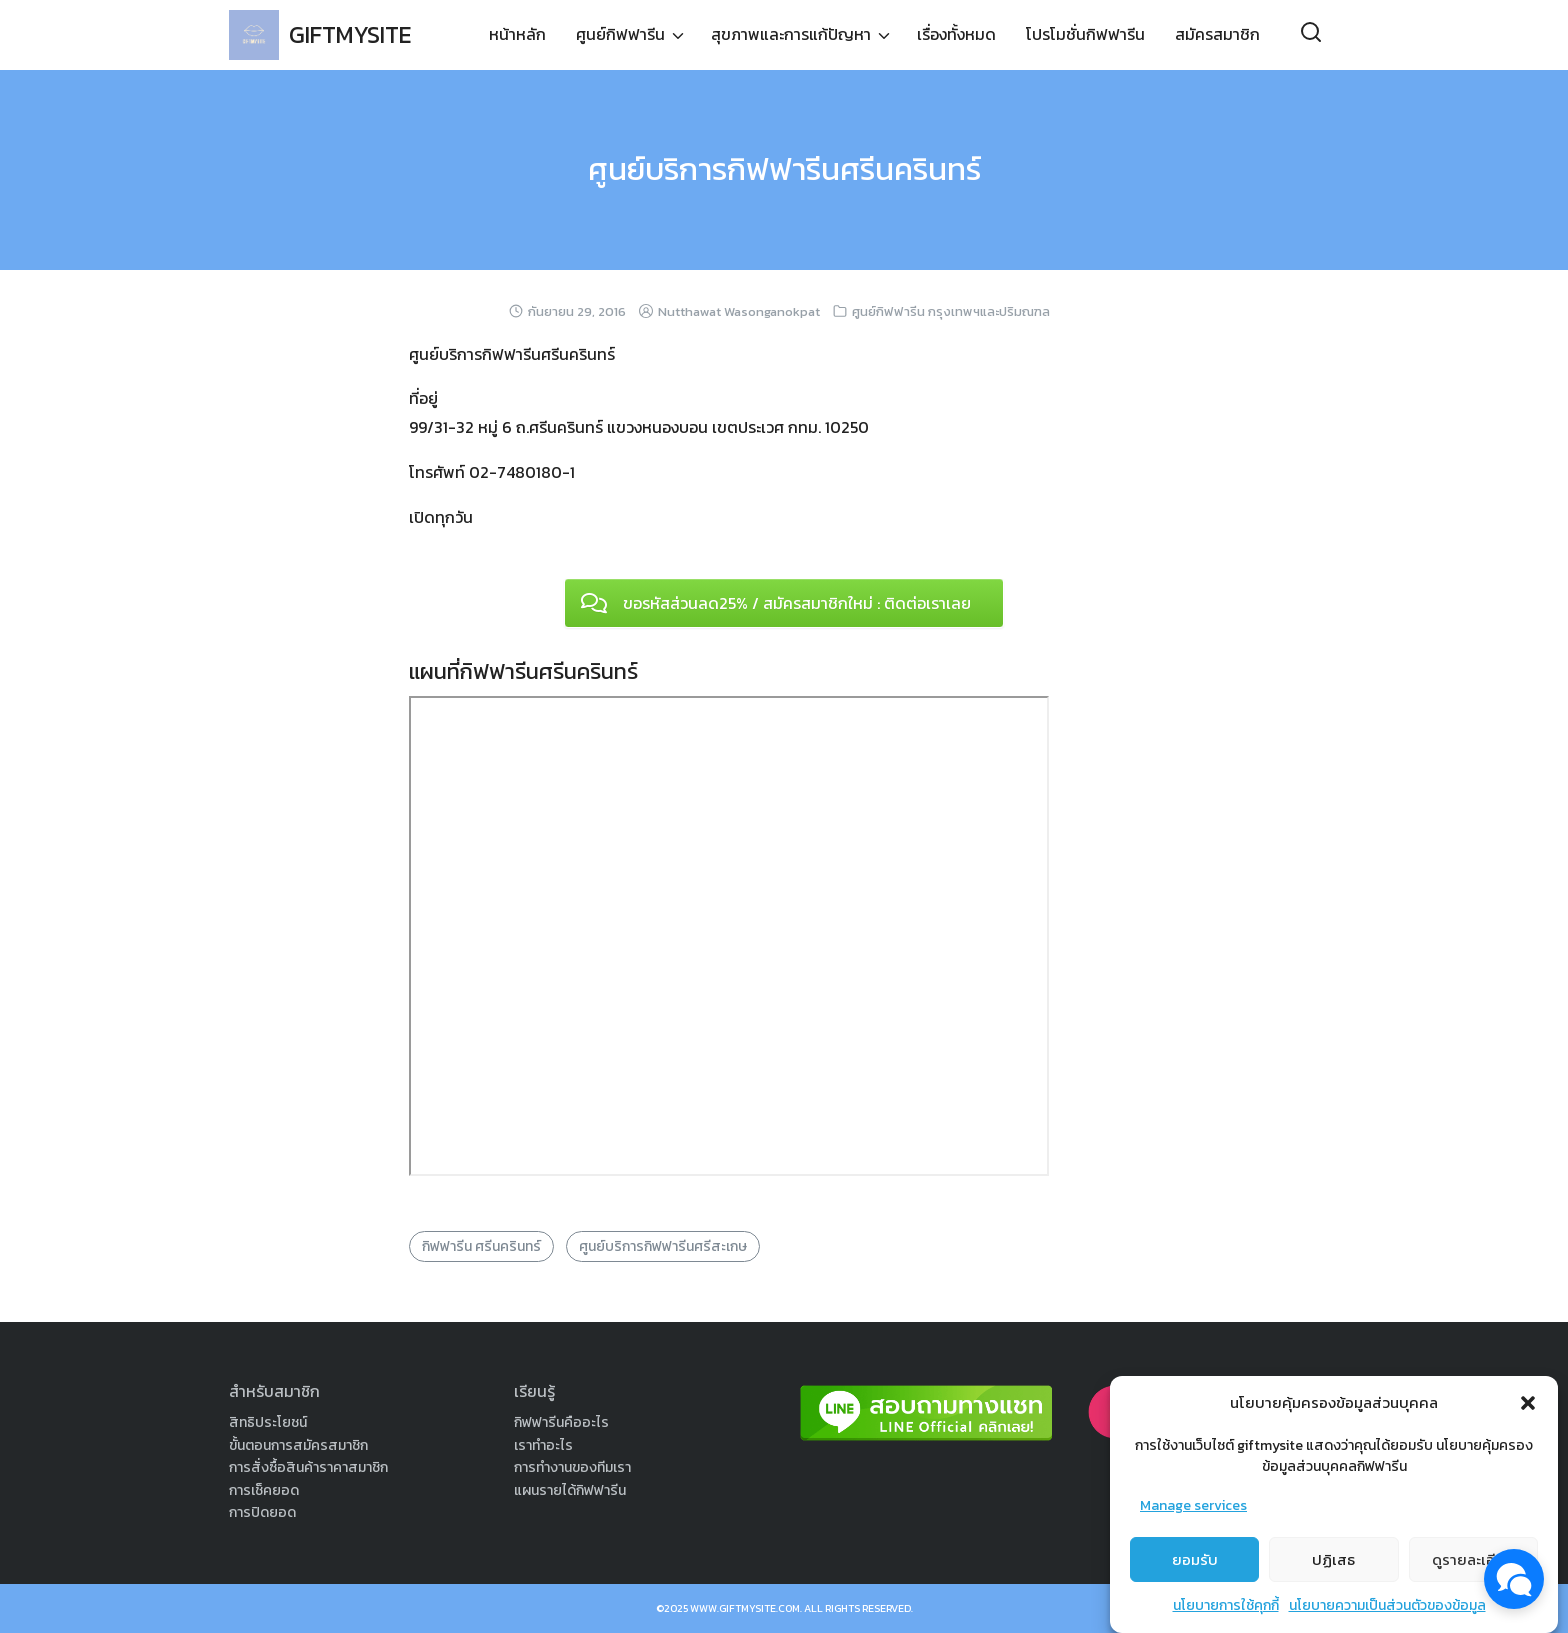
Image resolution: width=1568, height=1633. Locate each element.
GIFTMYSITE (353, 34)
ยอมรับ (1195, 1559)
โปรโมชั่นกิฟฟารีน (1085, 35)
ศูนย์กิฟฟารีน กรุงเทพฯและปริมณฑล (951, 311)
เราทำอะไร (543, 1445)
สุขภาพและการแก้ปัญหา (791, 35)
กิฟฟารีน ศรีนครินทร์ (481, 1246)
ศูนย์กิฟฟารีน (620, 35)
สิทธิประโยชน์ (268, 1422)
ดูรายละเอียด (1473, 1559)
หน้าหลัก (517, 35)
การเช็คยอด (264, 1490)
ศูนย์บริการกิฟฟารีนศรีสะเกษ (663, 1246)
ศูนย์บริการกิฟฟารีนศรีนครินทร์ (784, 169)
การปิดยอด (262, 1512)
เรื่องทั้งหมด (956, 35)
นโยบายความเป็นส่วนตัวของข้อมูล (1387, 1605)
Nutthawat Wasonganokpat (739, 311)
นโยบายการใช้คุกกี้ (1226, 1605)
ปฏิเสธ (1333, 1559)
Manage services (1193, 1505)
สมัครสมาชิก (1217, 35)
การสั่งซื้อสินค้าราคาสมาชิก (308, 1467)
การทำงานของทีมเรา (572, 1467)
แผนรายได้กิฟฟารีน (570, 1490)
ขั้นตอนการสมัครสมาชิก (298, 1445)
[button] (1528, 1403)
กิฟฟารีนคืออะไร (561, 1422)
